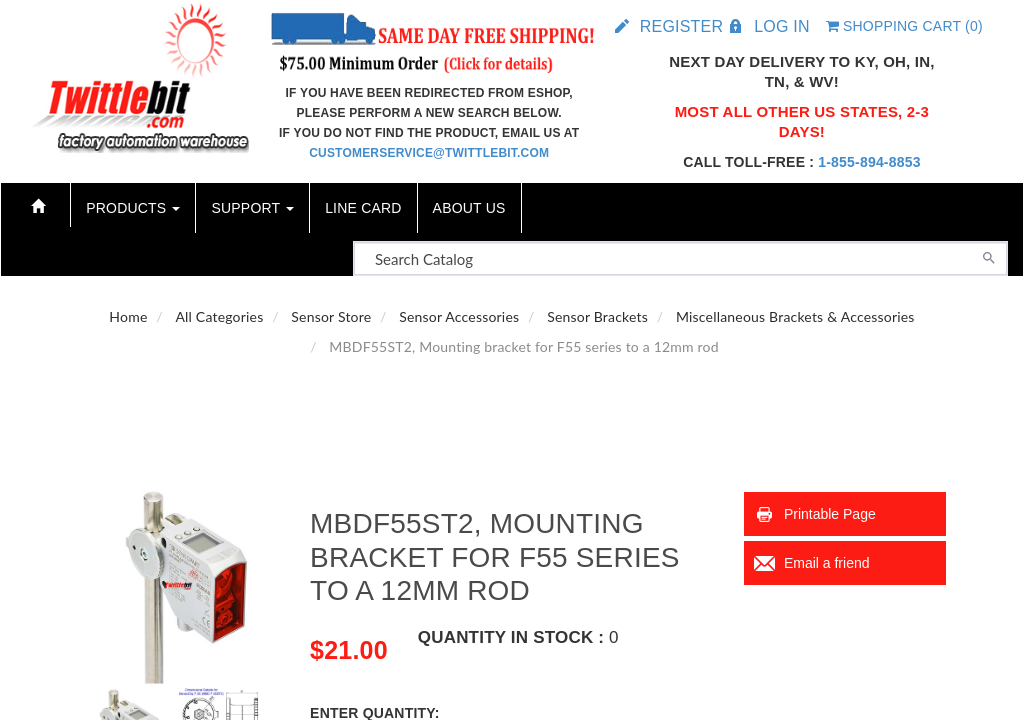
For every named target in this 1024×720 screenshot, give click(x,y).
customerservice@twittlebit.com (429, 153)
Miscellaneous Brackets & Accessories (795, 316)
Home (128, 316)
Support (252, 208)
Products (133, 208)
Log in (781, 26)
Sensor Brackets (597, 316)
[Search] (989, 256)
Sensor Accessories (459, 316)
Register (681, 26)
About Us (469, 208)
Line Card (363, 208)
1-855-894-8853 (869, 162)
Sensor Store (331, 316)
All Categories (219, 316)
